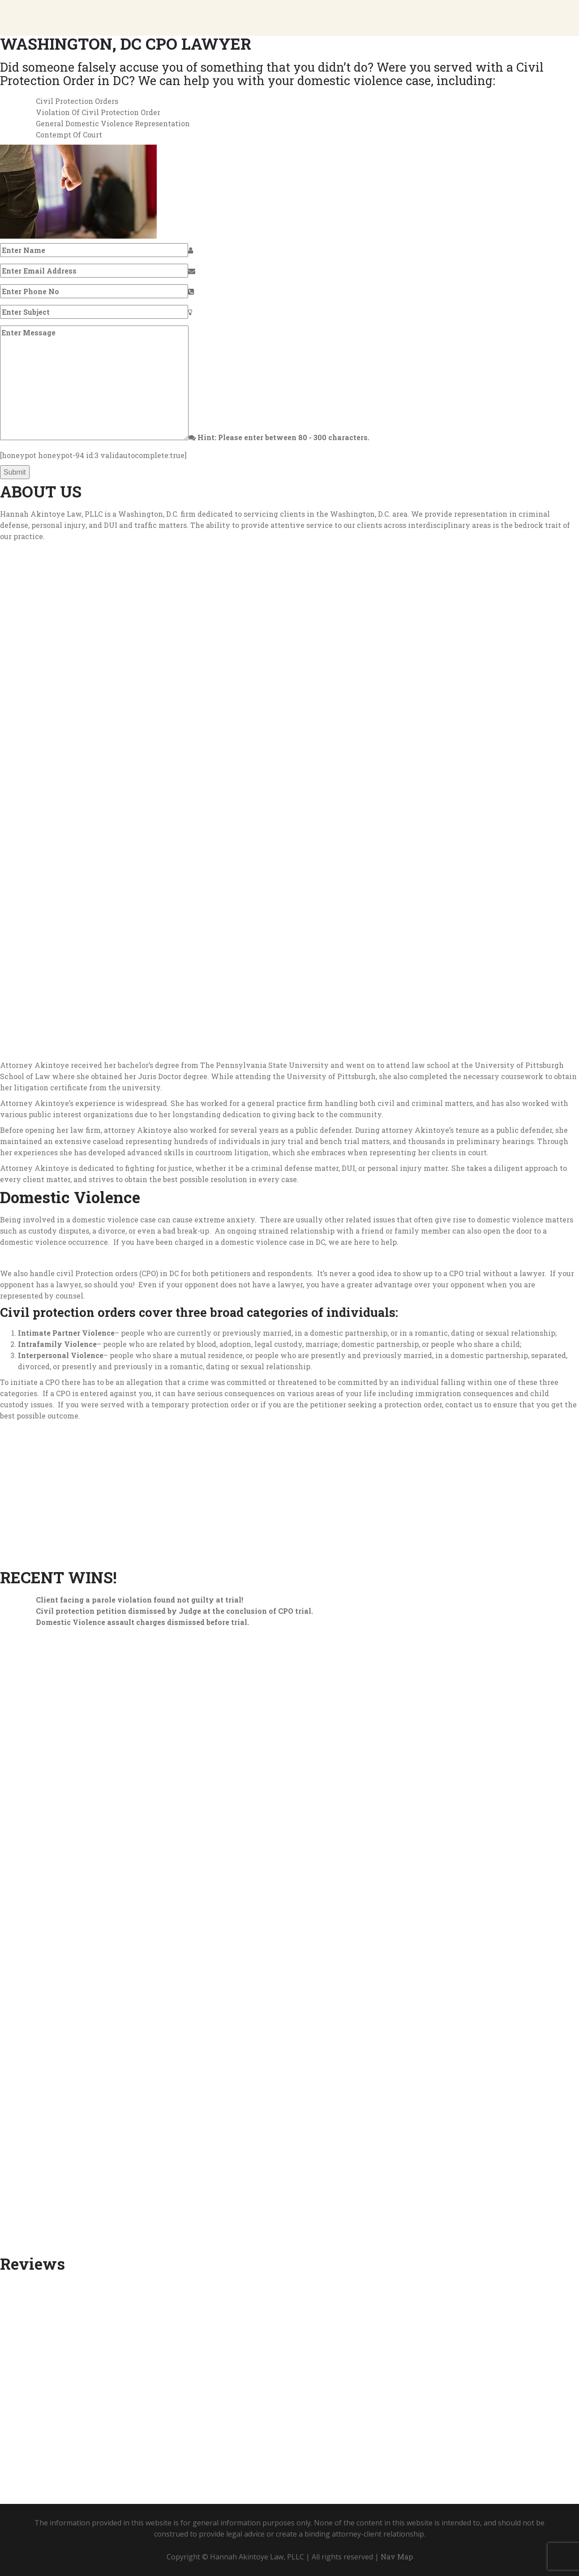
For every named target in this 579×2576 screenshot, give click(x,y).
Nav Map (397, 2556)
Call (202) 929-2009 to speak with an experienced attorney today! (275, 2390)
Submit (15, 472)
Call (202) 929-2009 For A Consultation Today (295, 189)
